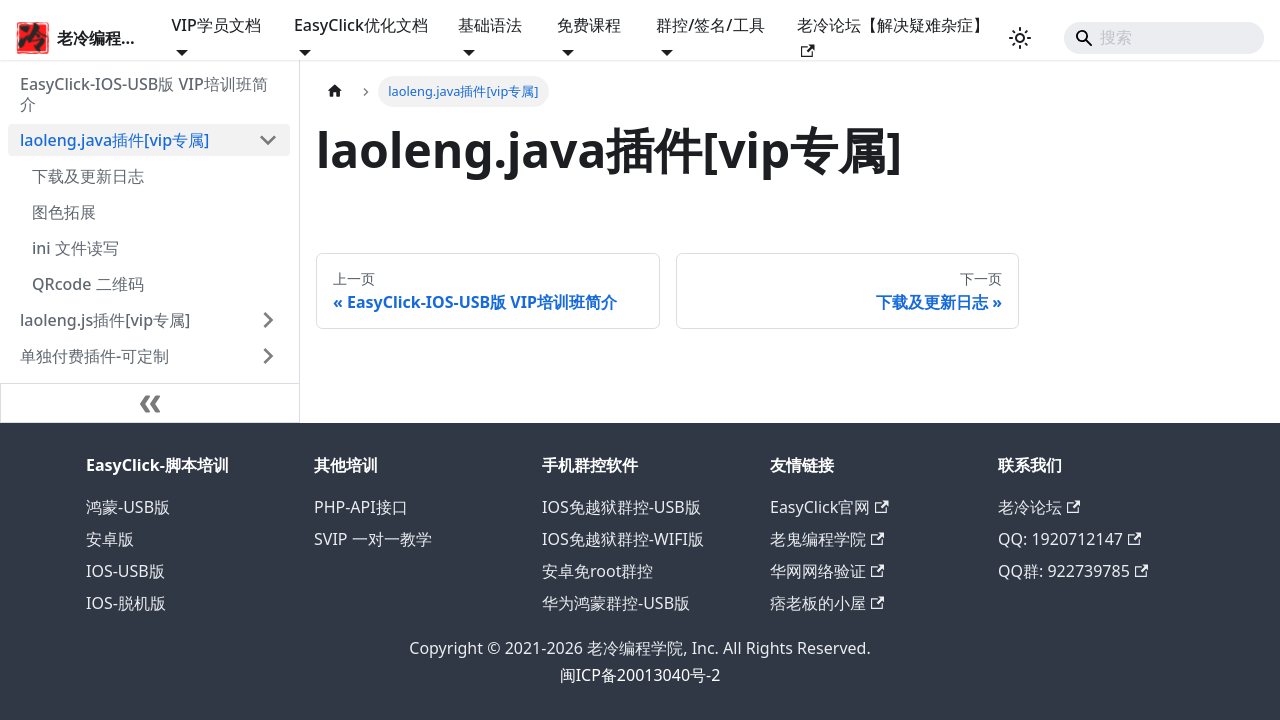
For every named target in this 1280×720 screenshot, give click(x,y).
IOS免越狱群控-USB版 (621, 507)
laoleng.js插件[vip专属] (105, 320)
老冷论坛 (1039, 507)
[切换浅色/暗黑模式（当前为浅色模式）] (1020, 38)
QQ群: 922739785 (1073, 571)
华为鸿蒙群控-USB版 (616, 603)
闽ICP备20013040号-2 (640, 675)
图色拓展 (64, 212)
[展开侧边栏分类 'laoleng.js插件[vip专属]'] (268, 320)
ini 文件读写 (75, 248)
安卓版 (110, 539)
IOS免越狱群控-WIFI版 (623, 539)
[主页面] (335, 91)
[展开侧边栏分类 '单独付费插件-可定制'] (268, 356)
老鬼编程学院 (827, 539)
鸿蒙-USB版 (128, 507)
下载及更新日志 (88, 176)
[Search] (1164, 38)
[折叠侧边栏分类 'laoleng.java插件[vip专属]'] (268, 140)
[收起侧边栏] (150, 403)
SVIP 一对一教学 (373, 539)
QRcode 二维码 (88, 284)
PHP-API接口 (361, 507)
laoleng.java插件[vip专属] (114, 140)
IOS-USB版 (125, 571)
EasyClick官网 (829, 507)
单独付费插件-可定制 (94, 356)
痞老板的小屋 (827, 603)
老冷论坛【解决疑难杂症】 (893, 35)
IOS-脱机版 (126, 603)
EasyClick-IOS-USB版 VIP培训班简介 (144, 94)
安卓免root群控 (597, 571)
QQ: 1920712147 (1069, 539)
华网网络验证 (827, 571)
